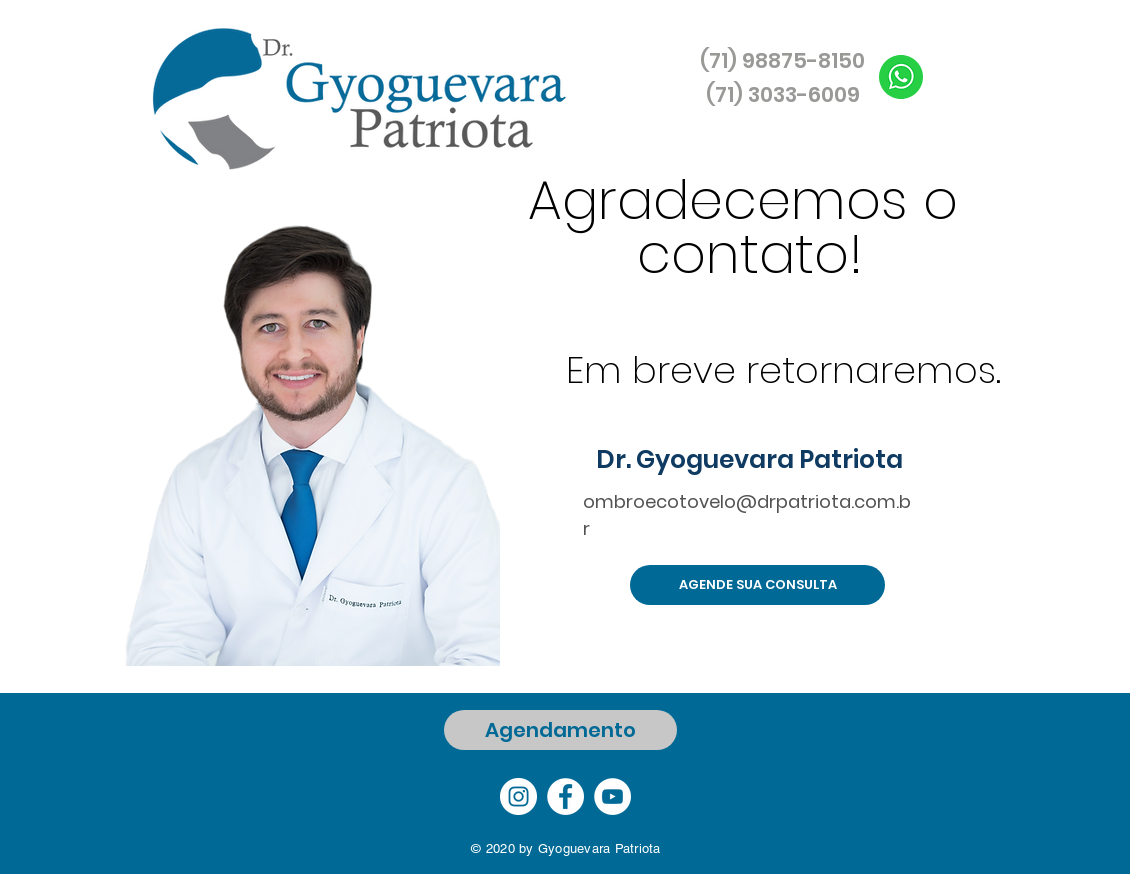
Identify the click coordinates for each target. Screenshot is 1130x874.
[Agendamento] (560, 730)
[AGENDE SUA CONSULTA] (757, 585)
